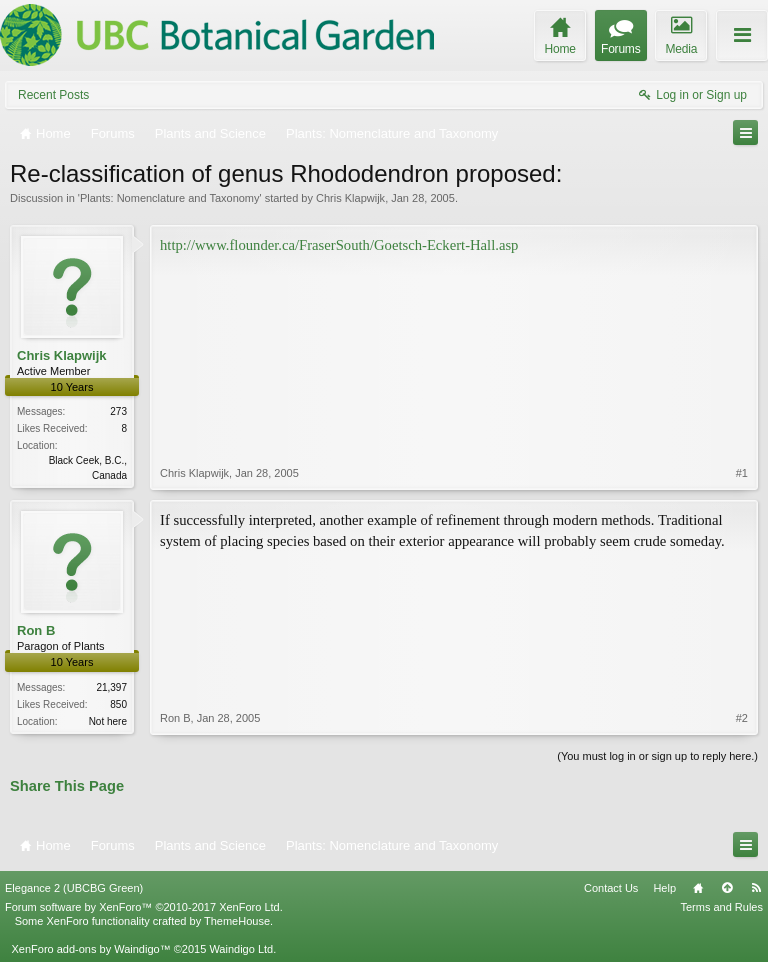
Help (664, 888)
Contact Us (611, 888)
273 (118, 411)
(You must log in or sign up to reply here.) (657, 756)
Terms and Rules (721, 907)
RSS (756, 888)
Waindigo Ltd (241, 949)
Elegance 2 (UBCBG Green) (74, 888)
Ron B (36, 630)
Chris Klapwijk (350, 198)
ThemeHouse (237, 921)
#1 (742, 473)
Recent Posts (53, 95)
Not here (108, 721)
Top (727, 888)
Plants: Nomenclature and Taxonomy (170, 198)
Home (698, 888)
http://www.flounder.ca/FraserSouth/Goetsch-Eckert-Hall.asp (339, 245)
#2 (742, 718)
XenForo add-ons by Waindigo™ (90, 949)
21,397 (111, 687)
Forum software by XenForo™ (144, 907)
